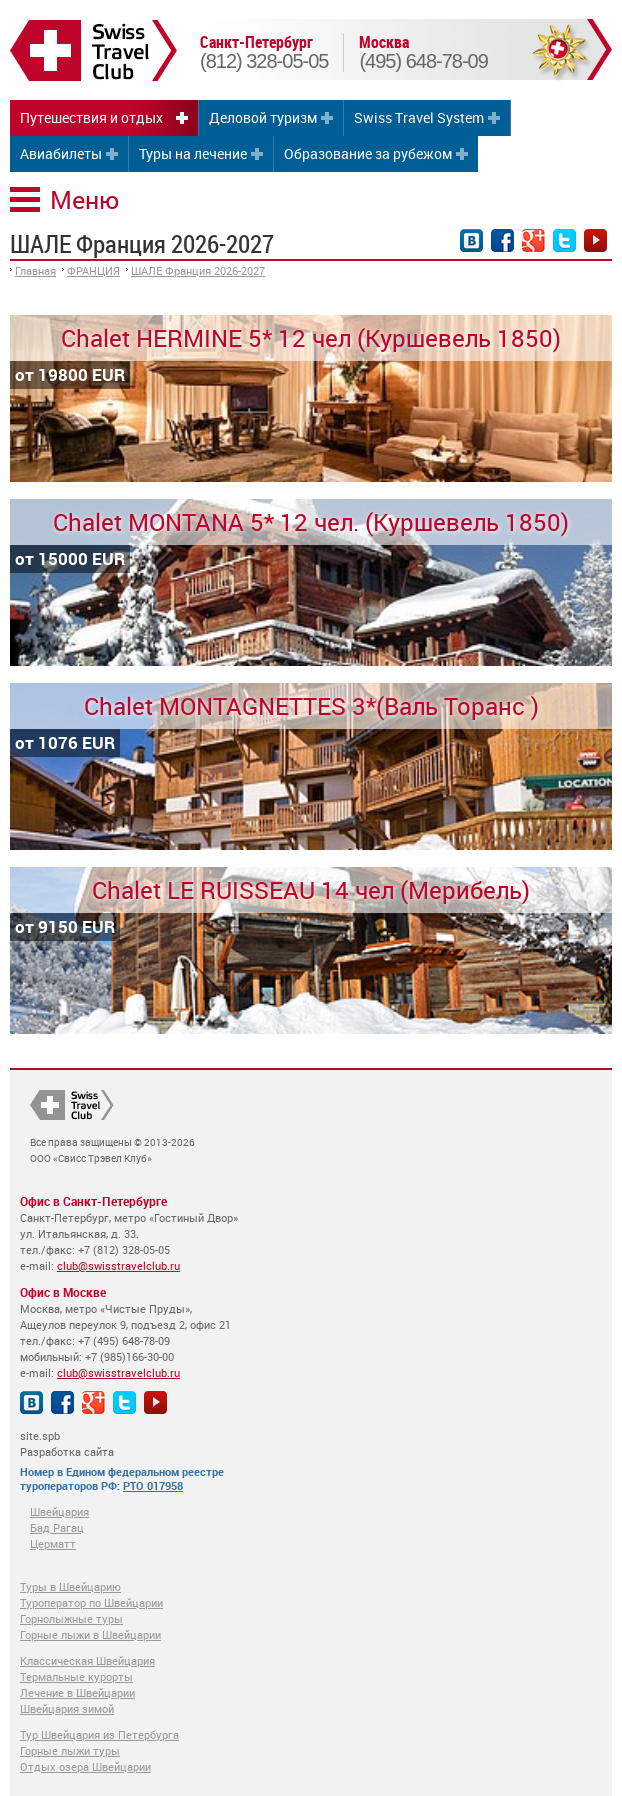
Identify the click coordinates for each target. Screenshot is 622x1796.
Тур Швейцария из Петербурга (99, 1734)
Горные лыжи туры (70, 1750)
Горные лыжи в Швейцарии (90, 1634)
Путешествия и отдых (91, 117)
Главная (35, 270)
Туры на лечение (193, 153)
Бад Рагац (57, 1527)
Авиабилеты (61, 153)
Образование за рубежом (368, 153)
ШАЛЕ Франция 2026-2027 (198, 270)
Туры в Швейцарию (70, 1586)
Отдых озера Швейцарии (85, 1766)
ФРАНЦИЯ (93, 270)
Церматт (53, 1543)
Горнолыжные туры (71, 1618)
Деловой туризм (263, 117)
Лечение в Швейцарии (77, 1692)
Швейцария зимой (67, 1708)
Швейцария (59, 1511)
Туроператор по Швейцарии (91, 1602)
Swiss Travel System (419, 117)
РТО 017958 (153, 1485)
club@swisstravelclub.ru (118, 1265)
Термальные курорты (76, 1676)
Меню (84, 199)
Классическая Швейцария (87, 1660)
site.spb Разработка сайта (67, 1443)
